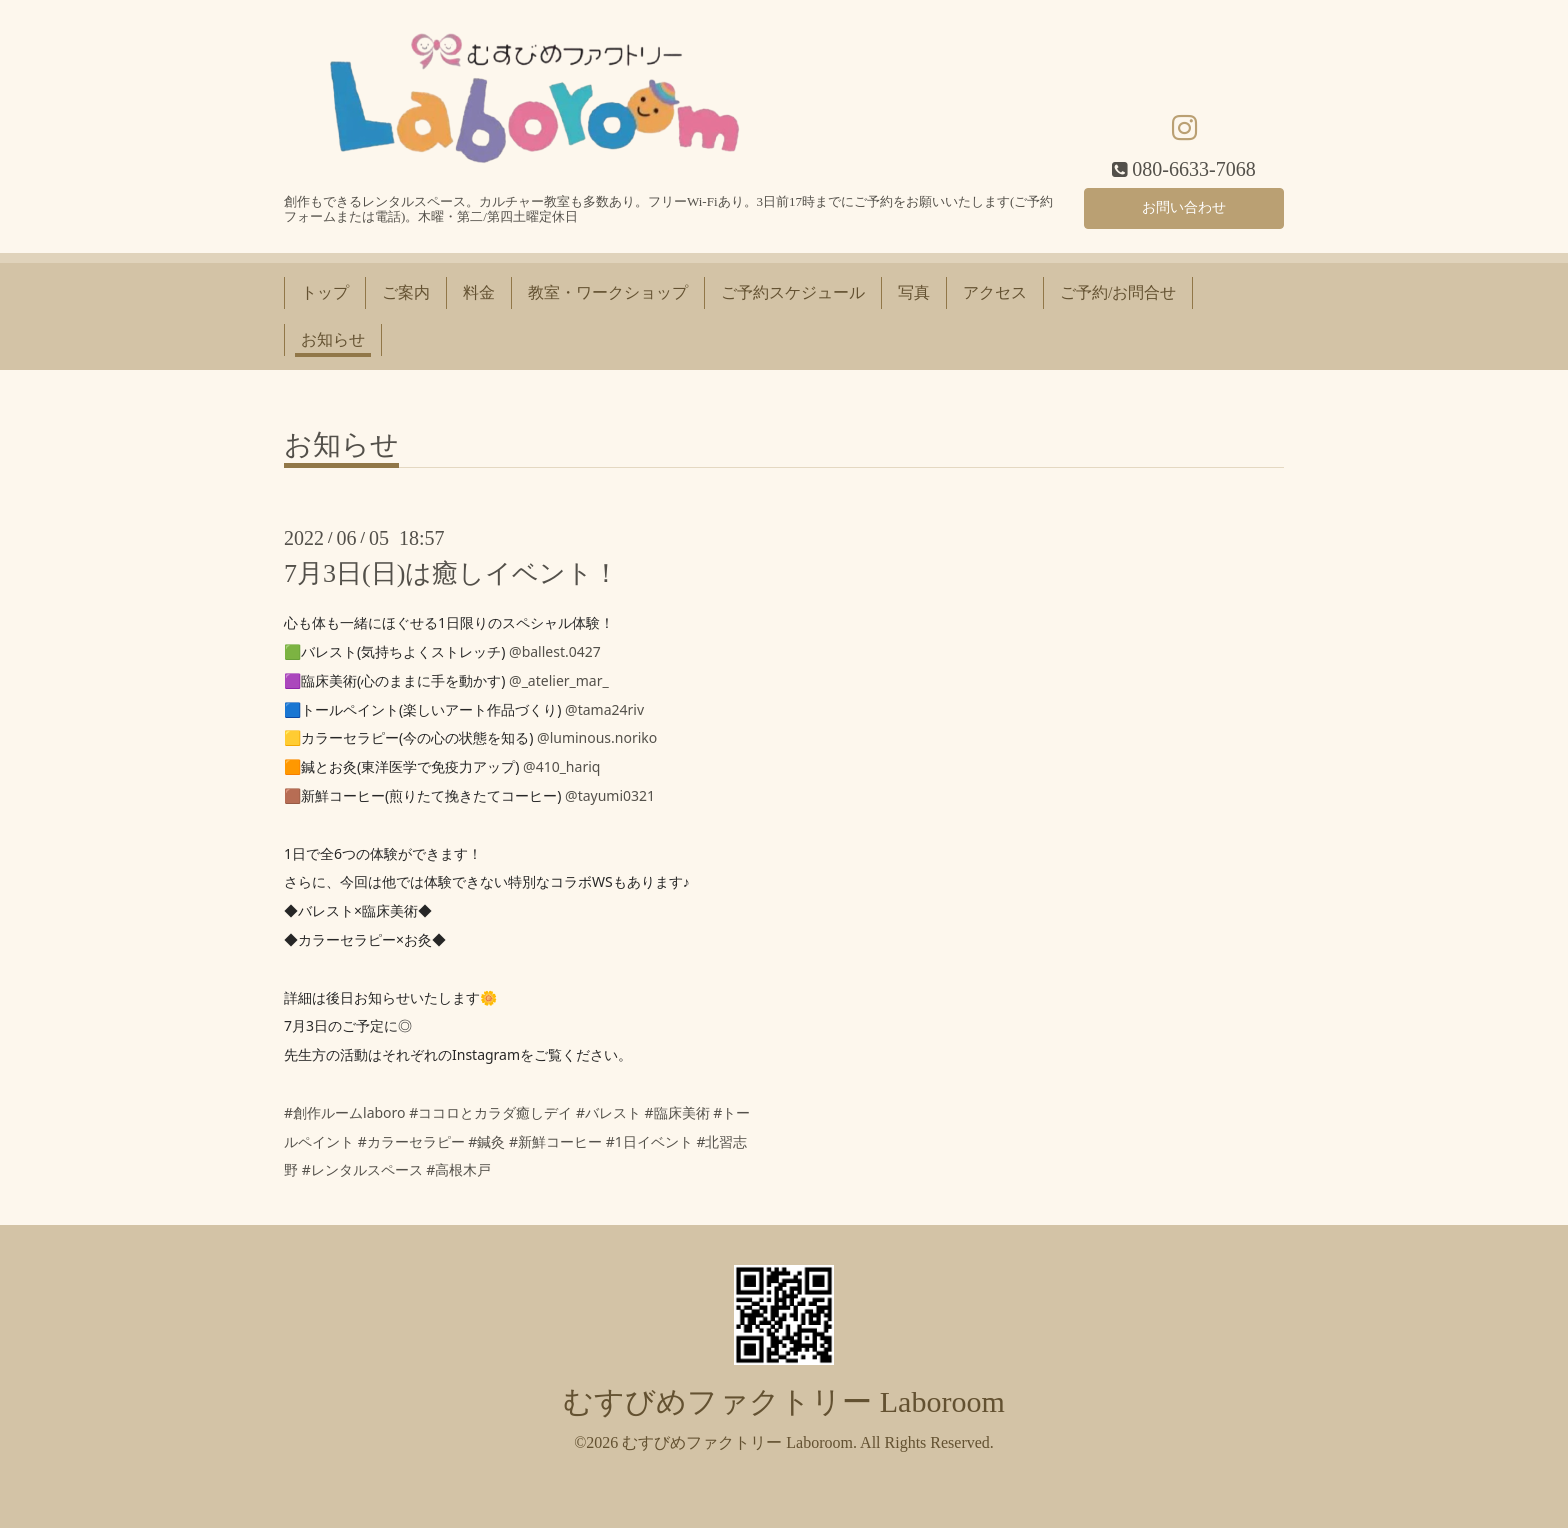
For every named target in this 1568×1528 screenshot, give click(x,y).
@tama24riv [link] (604, 709)
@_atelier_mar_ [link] (559, 680)
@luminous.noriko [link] (597, 737)
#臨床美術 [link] (677, 1112)
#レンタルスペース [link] (362, 1169)
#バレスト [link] (608, 1112)
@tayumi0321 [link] (610, 795)
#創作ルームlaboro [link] (345, 1112)
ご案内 (406, 292)
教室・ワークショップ (608, 292)
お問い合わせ (1184, 204)
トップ (325, 292)
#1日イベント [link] (649, 1141)
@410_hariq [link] (561, 766)
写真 (914, 292)
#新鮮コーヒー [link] (555, 1141)
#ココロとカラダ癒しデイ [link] (490, 1112)
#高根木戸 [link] (458, 1169)
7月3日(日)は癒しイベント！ (451, 573)
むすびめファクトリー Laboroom (783, 1401)
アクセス (995, 292)
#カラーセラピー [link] (411, 1141)
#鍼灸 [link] (486, 1141)
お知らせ (333, 339)
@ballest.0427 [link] (555, 651)
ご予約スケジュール (793, 292)
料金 (479, 292)
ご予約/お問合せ (1118, 292)
